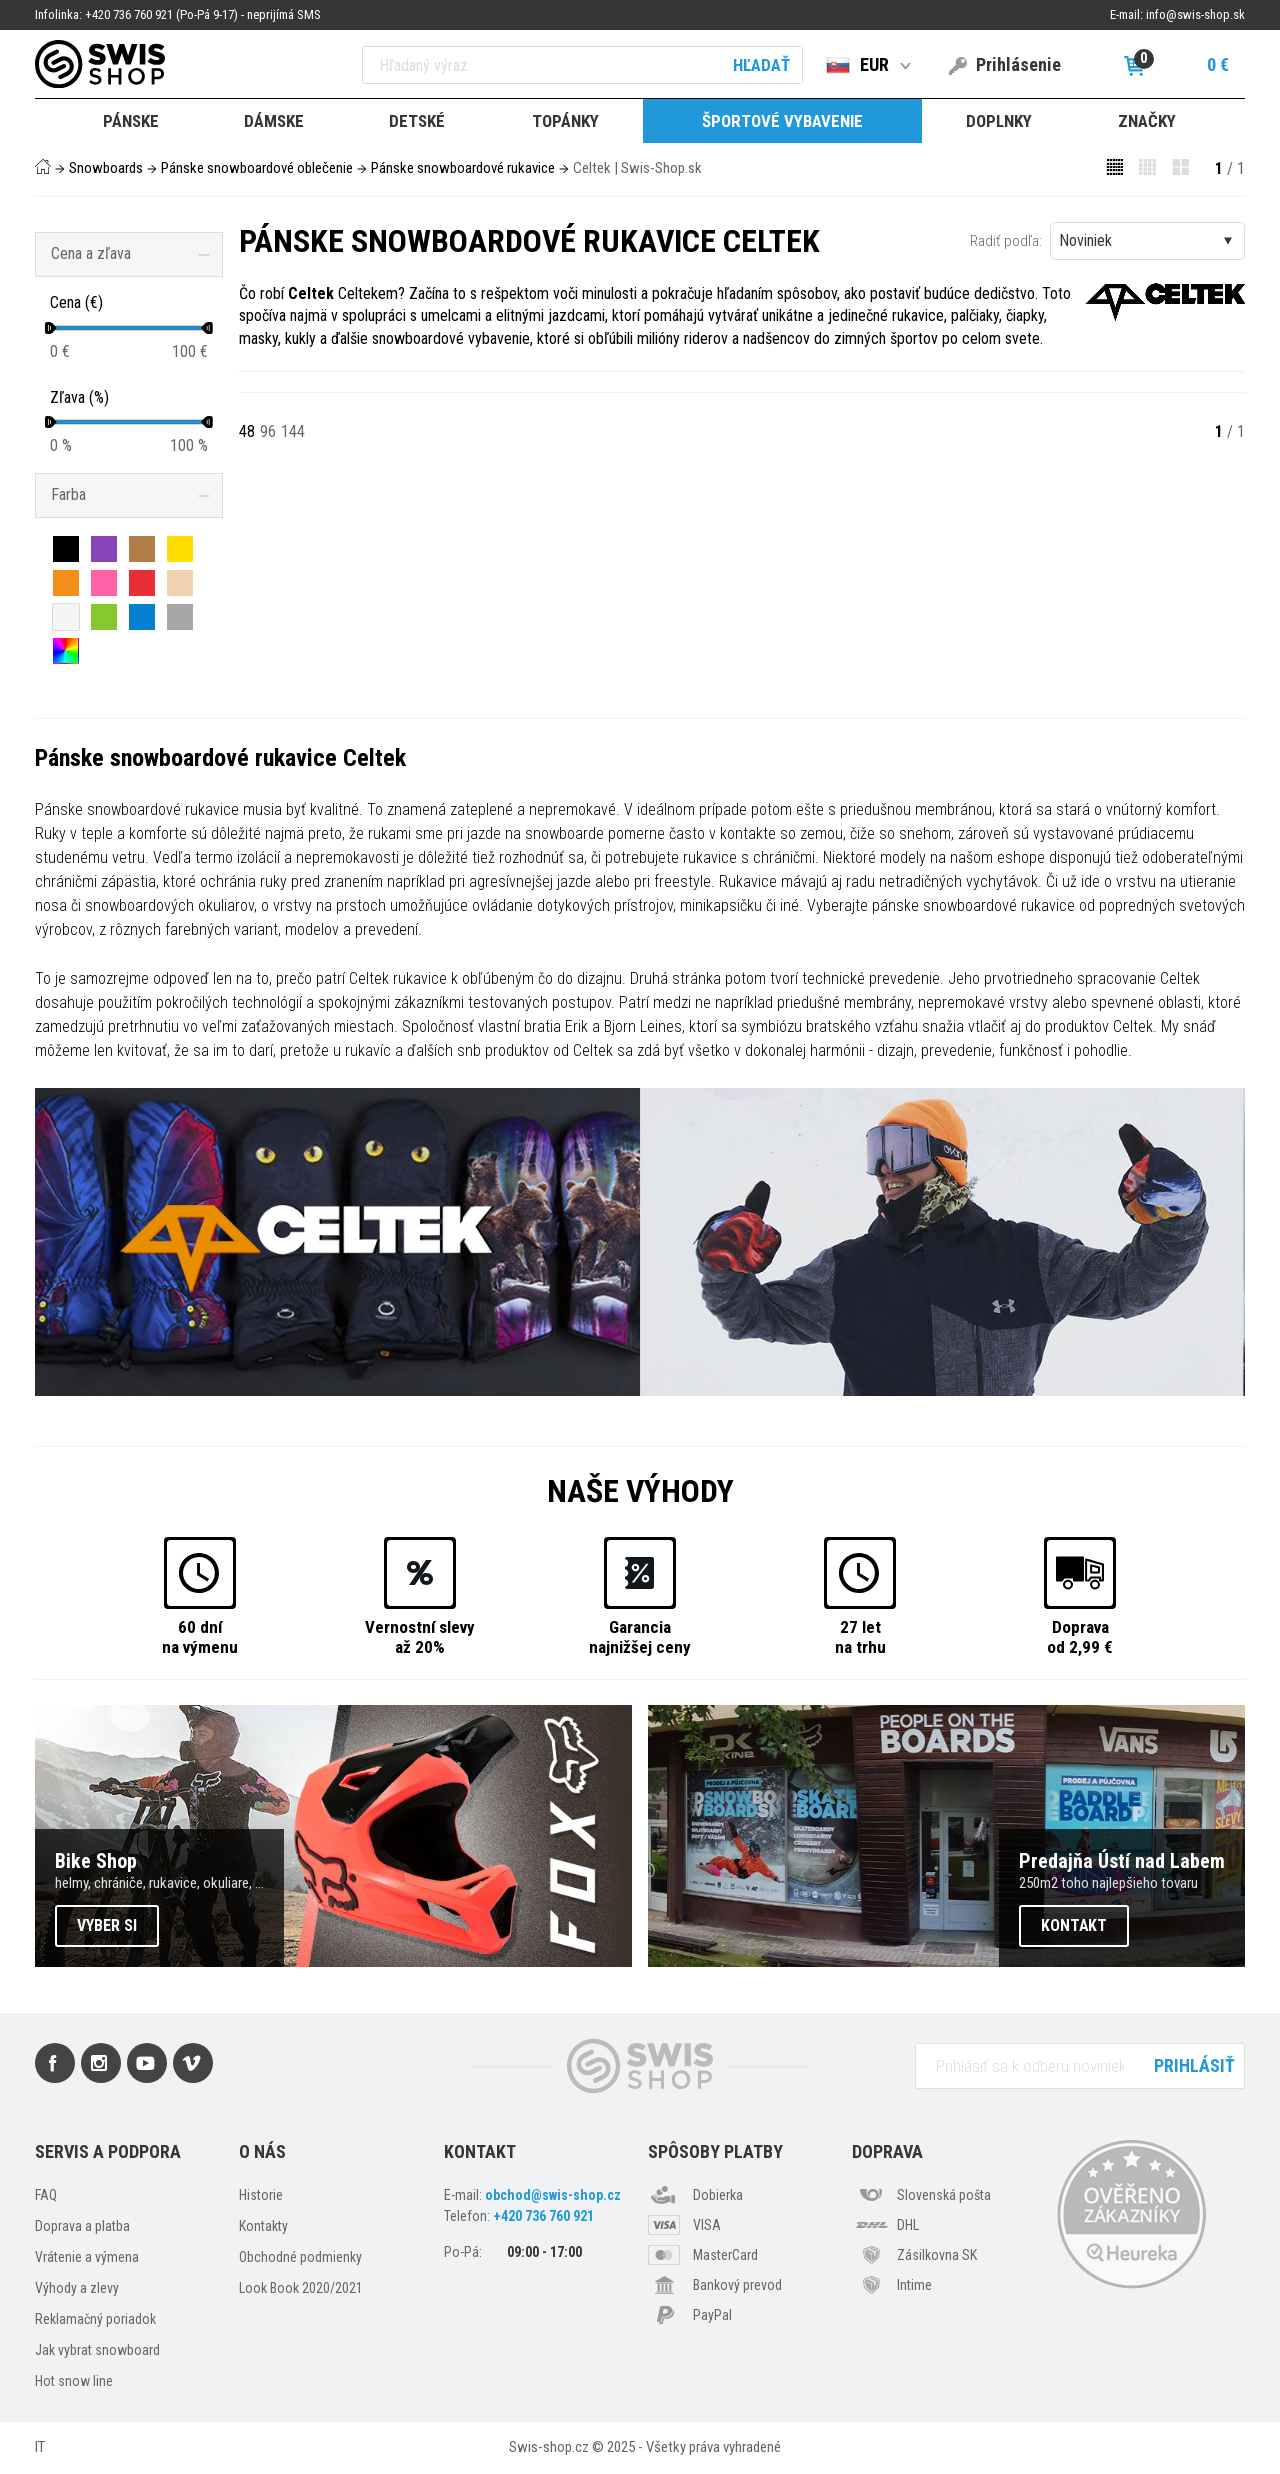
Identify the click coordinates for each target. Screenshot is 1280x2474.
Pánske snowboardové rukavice (463, 168)
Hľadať (761, 65)
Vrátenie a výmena (87, 2257)
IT (40, 2447)
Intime (914, 2285)
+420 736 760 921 (543, 2216)
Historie (261, 2195)
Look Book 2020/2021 (301, 2288)
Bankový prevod (737, 2285)
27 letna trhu (860, 1637)
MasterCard (725, 2255)
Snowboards (106, 168)
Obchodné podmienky (300, 2257)
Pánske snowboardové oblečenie (257, 168)
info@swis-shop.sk (1195, 14)
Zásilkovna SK (937, 2255)
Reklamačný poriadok (95, 2319)
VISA (707, 2225)
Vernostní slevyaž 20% (420, 1637)
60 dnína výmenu (200, 1637)
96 (268, 431)
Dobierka (718, 2195)
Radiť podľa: (1006, 241)
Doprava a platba (82, 2226)
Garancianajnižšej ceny (640, 1637)
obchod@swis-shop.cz (553, 2195)
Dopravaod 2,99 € (1080, 1637)
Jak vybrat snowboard (97, 2350)
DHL (908, 2225)
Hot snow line (74, 2381)
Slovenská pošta (944, 2195)
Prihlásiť (1194, 2065)
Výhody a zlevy (77, 2288)
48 (247, 431)
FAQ (46, 2195)
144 (293, 431)
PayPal (712, 2315)
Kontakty (263, 2226)
